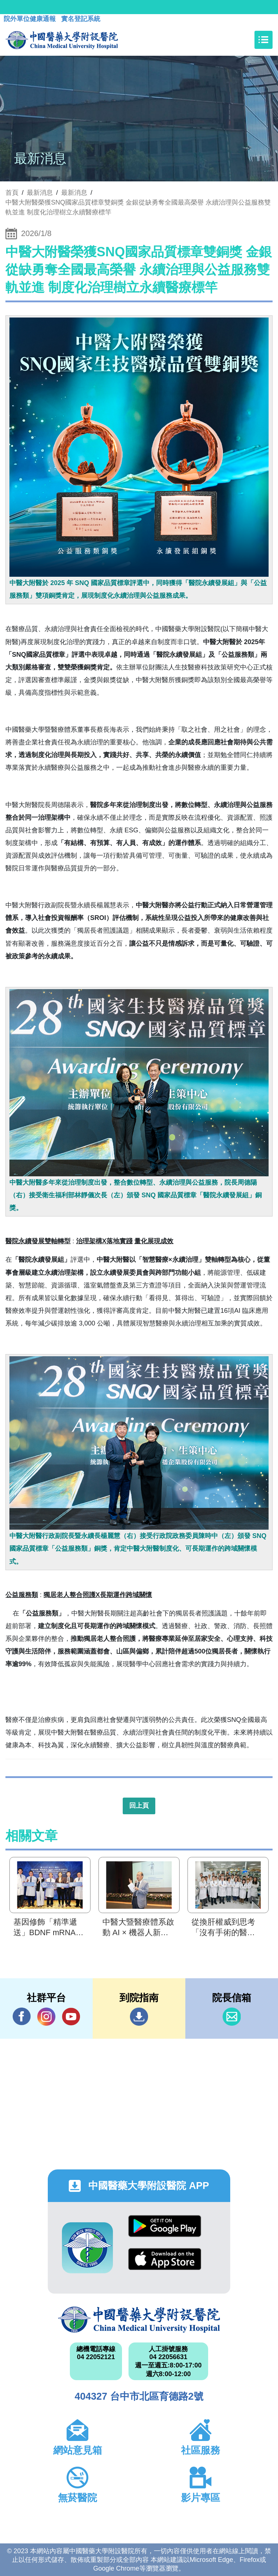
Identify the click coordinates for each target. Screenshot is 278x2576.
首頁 (11, 192)
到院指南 (139, 2017)
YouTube (71, 2016)
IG (46, 2017)
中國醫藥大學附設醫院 (139, 2320)
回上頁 (139, 1805)
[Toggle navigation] (263, 40)
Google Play (164, 2226)
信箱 (232, 2017)
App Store (164, 2259)
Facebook (22, 2016)
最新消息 (74, 192)
